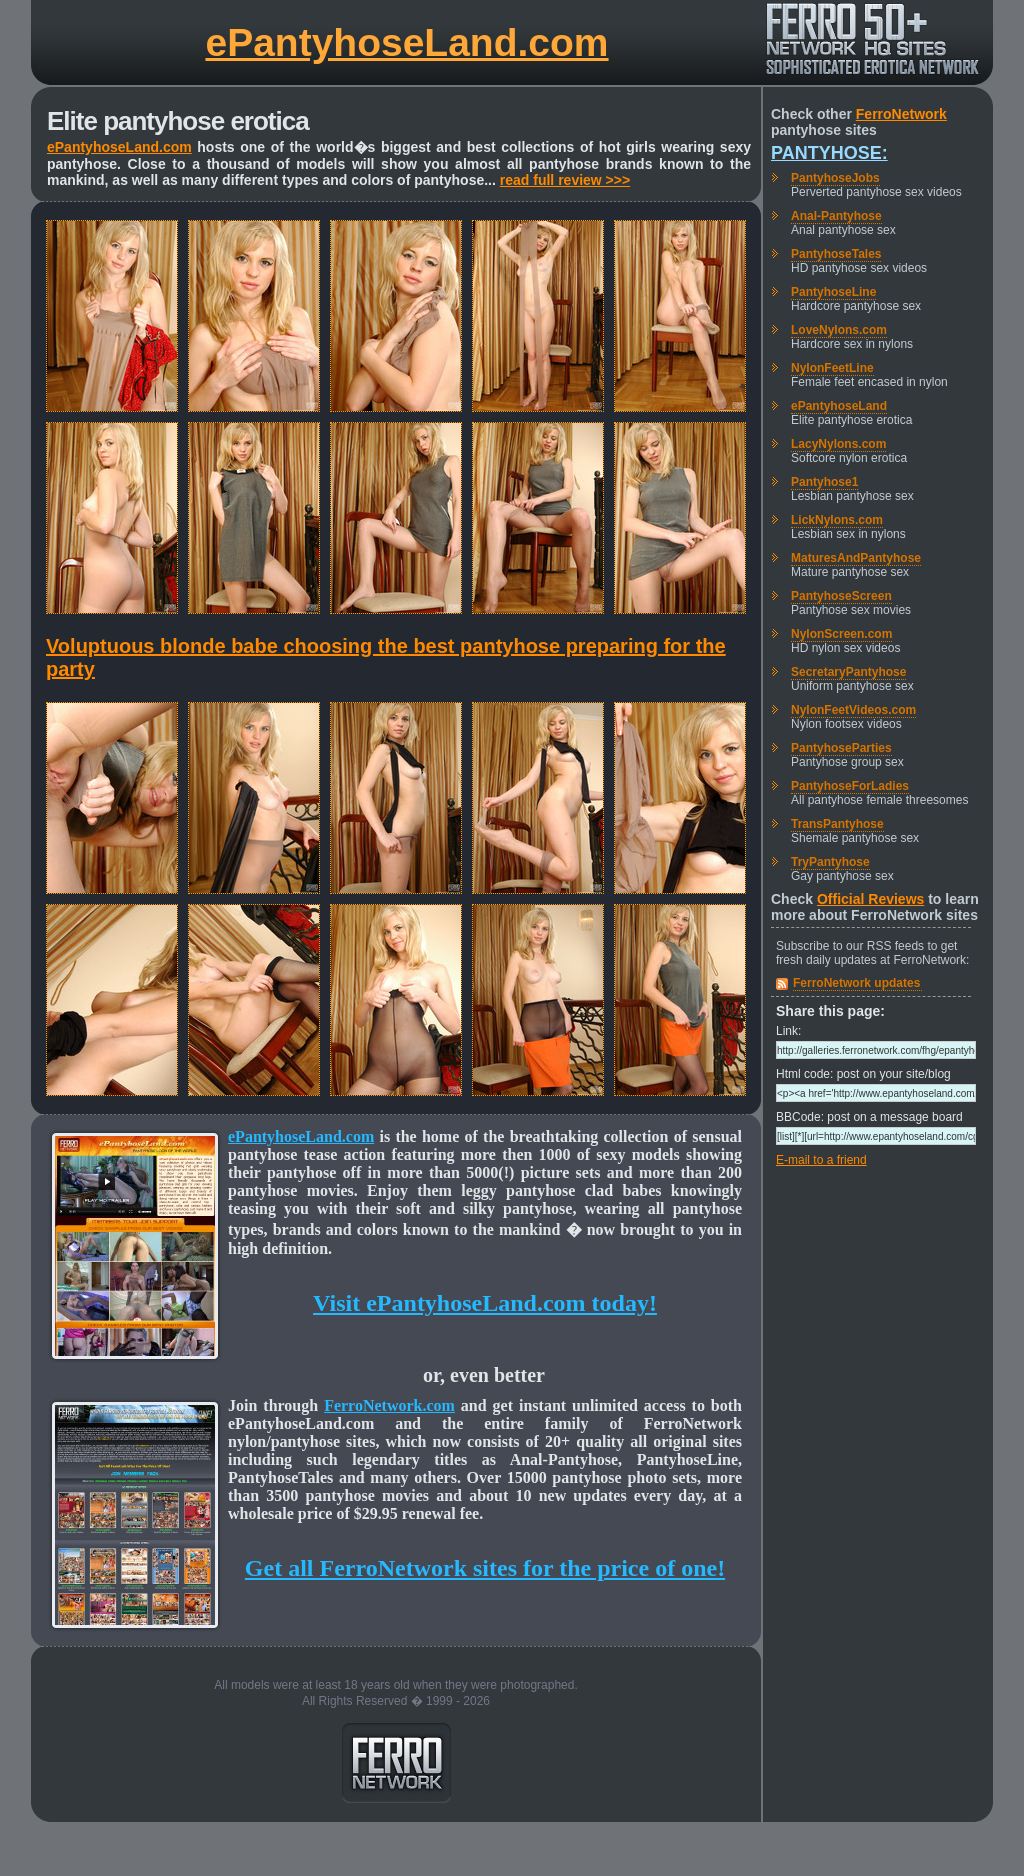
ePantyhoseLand (839, 406)
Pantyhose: (829, 153)
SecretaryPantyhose (848, 672)
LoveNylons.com (839, 330)
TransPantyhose (837, 824)
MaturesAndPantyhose (856, 558)
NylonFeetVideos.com (853, 710)
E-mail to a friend (821, 1160)
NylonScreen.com (841, 634)
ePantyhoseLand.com (406, 42)
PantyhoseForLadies (850, 786)
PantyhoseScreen (841, 596)
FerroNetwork (901, 114)
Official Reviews (870, 899)
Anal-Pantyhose (836, 216)
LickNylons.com (837, 520)
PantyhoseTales (836, 254)
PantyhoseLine (833, 292)
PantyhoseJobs (835, 178)
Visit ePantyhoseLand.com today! (485, 1303)
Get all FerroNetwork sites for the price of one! (485, 1568)
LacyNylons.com (838, 444)
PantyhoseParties (841, 748)
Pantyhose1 (824, 482)
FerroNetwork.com (389, 1405)
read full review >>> (565, 180)
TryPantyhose (830, 862)
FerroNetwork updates (856, 983)
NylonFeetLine (832, 368)
